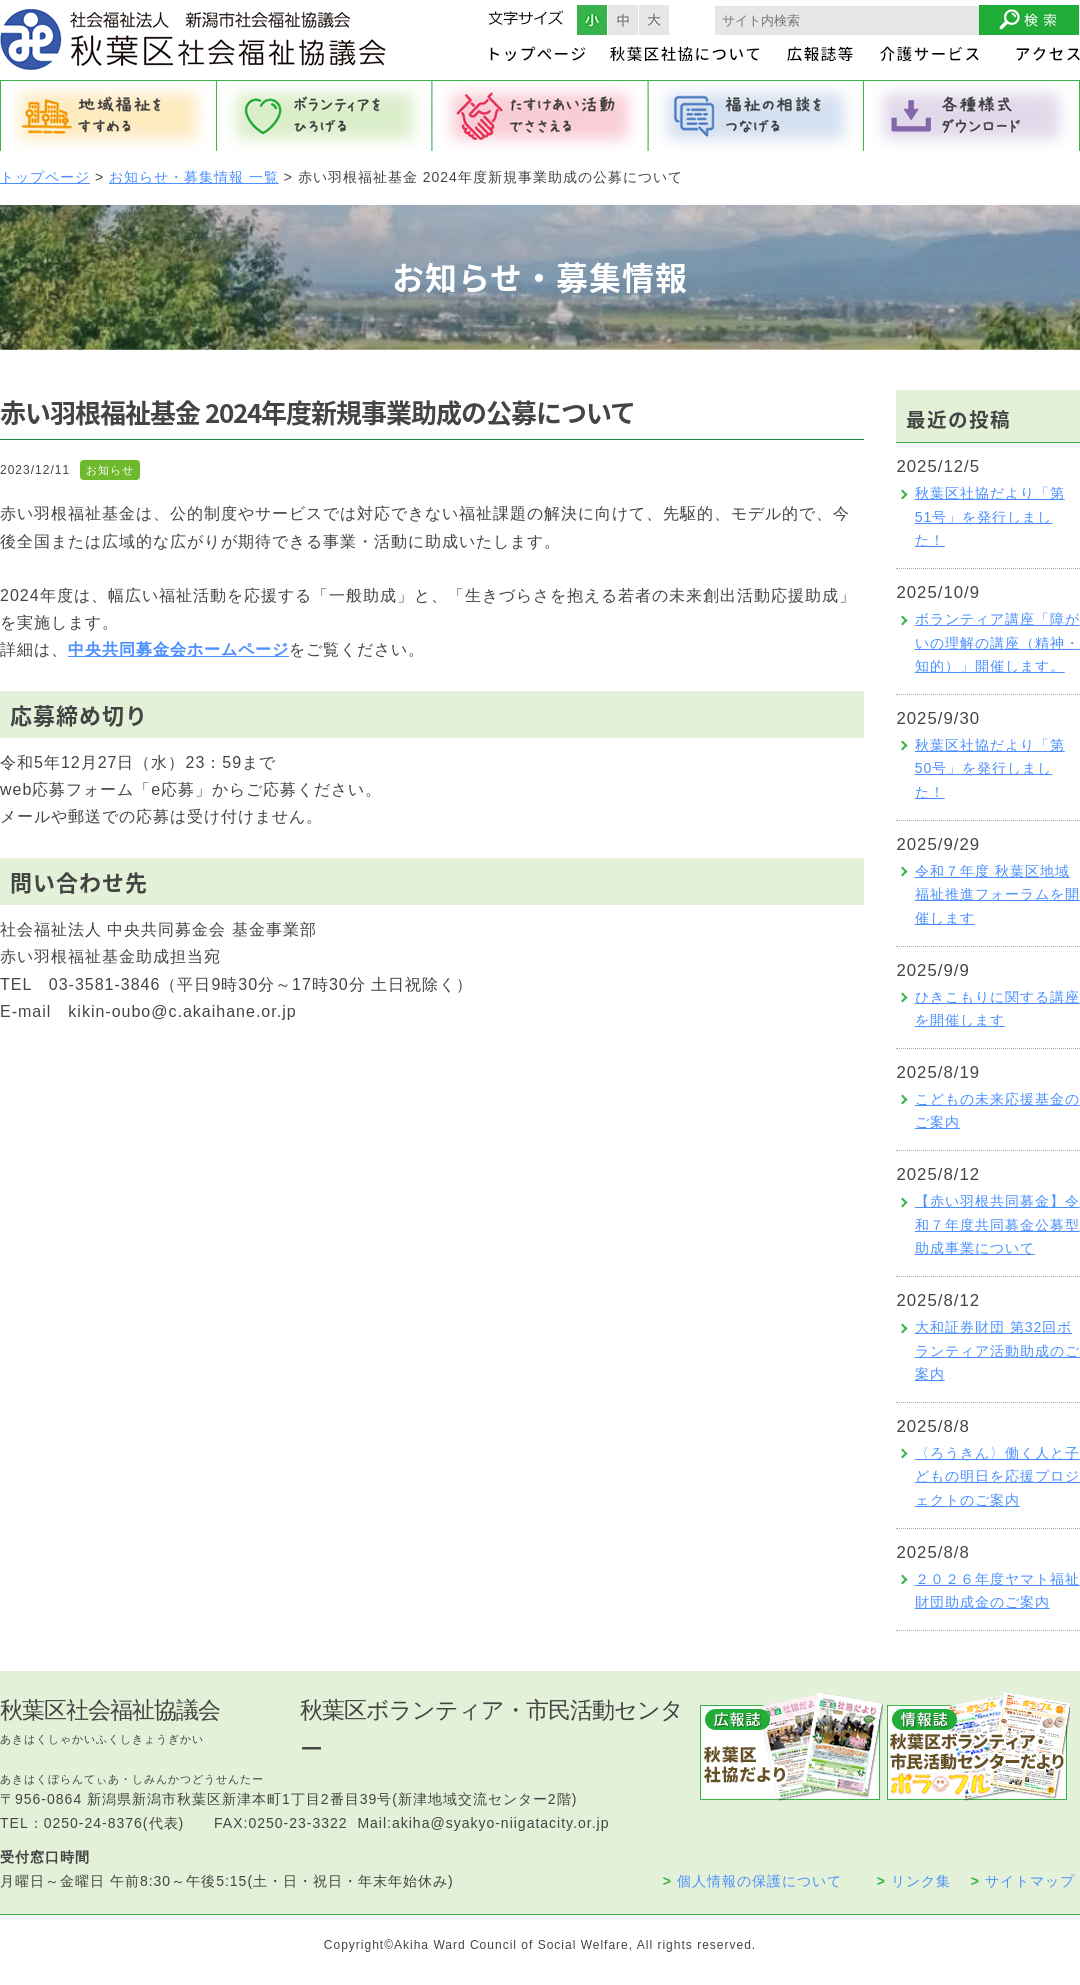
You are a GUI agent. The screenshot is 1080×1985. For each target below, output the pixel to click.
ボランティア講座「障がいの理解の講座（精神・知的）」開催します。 (997, 643)
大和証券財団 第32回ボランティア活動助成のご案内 (997, 1351)
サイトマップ (1023, 1881)
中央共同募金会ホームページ (178, 649)
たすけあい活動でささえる (540, 116)
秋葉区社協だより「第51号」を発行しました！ (990, 517)
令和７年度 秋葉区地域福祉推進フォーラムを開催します (997, 895)
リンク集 (914, 1881)
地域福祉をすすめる (108, 116)
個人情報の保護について (752, 1881)
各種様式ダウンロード (972, 116)
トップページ (45, 177)
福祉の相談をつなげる (756, 116)
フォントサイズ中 (623, 20)
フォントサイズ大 (654, 20)
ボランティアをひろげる (324, 116)
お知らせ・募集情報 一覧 (194, 177)
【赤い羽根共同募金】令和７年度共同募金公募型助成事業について (997, 1225)
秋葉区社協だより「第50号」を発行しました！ (990, 769)
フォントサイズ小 (592, 20)
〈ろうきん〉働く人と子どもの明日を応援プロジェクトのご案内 (997, 1477)
